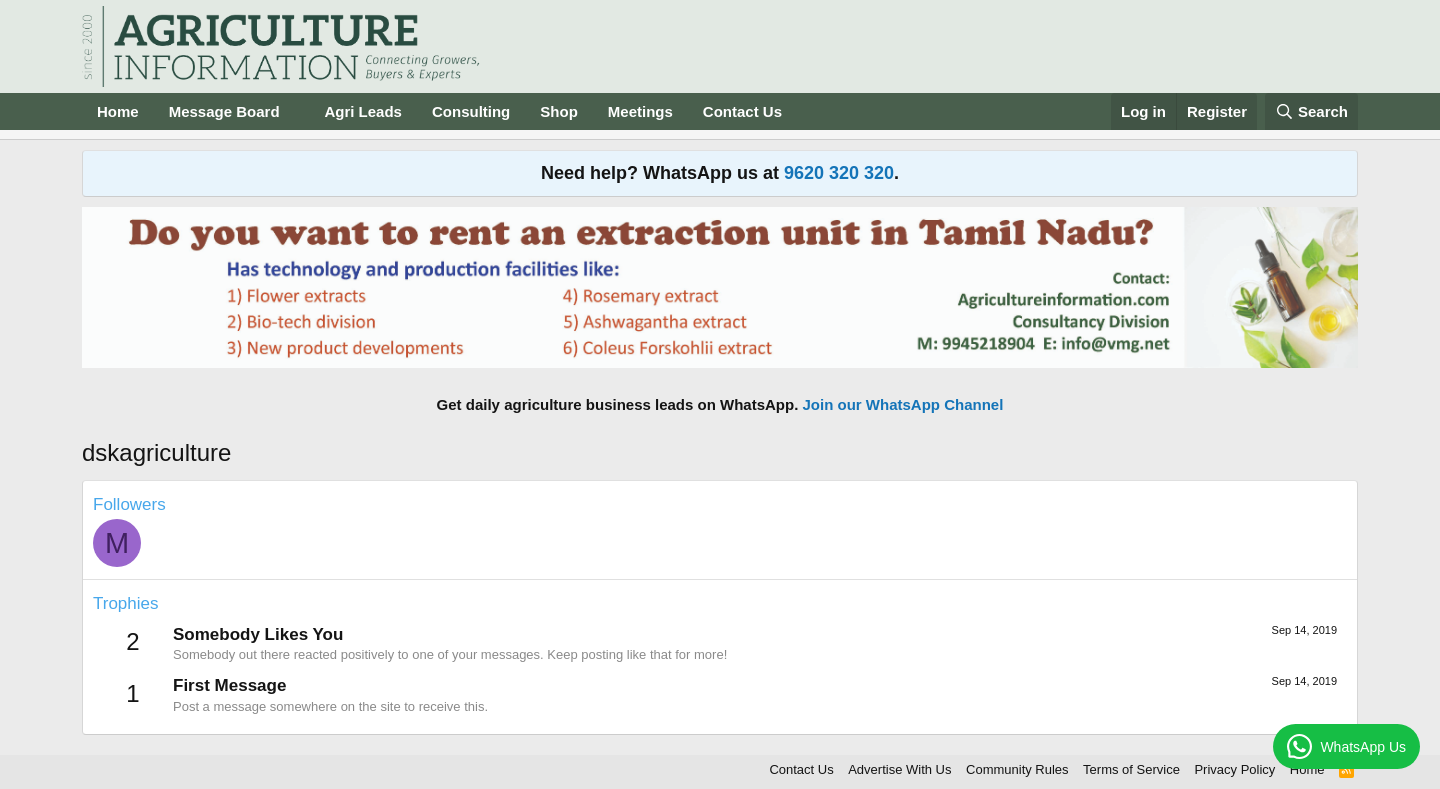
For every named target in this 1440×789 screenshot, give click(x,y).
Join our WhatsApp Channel (903, 404)
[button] (295, 111)
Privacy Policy (1234, 769)
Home (118, 111)
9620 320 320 (839, 173)
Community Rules (1017, 769)
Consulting (471, 111)
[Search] (1312, 111)
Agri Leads (363, 111)
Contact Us (742, 111)
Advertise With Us (899, 769)
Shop (559, 111)
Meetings (640, 111)
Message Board (224, 111)
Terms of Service (1131, 769)
